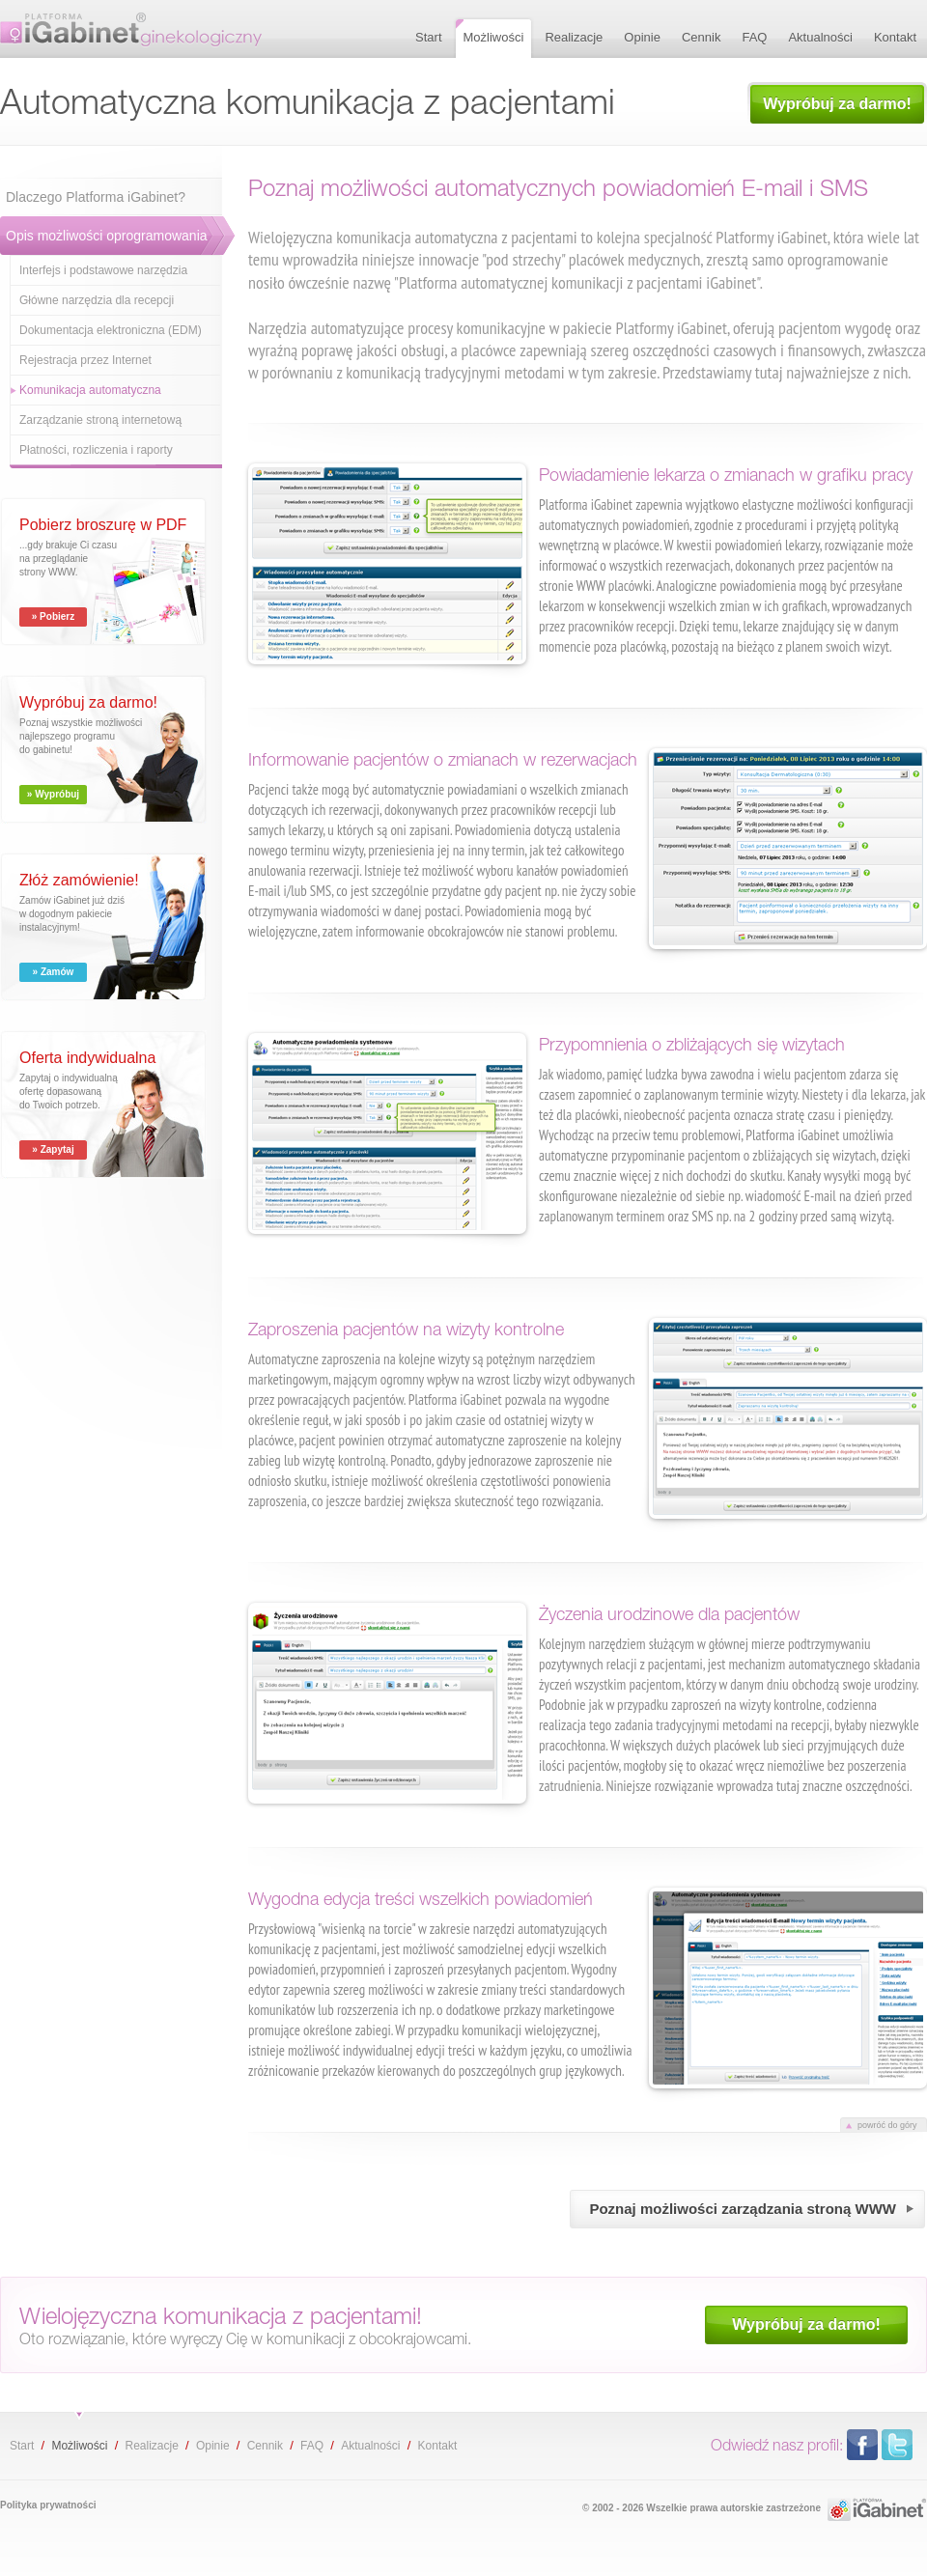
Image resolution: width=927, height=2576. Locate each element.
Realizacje (151, 2445)
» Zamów (53, 971)
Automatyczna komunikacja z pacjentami (131, 29)
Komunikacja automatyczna (90, 390)
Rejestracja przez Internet (85, 360)
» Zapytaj (52, 1149)
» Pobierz (53, 616)
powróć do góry (887, 2125)
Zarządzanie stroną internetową (100, 420)
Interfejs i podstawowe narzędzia (103, 270)
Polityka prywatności (48, 2505)
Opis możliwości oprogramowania (107, 235)
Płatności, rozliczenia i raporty (96, 450)
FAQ (311, 2445)
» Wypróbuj (53, 794)
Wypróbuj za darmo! (837, 104)
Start (22, 2445)
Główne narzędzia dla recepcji (96, 300)
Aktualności (370, 2445)
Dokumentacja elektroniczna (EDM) (110, 330)
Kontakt (438, 2445)
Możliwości (79, 2445)
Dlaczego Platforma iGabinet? (95, 197)
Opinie (213, 2445)
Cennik (265, 2445)
